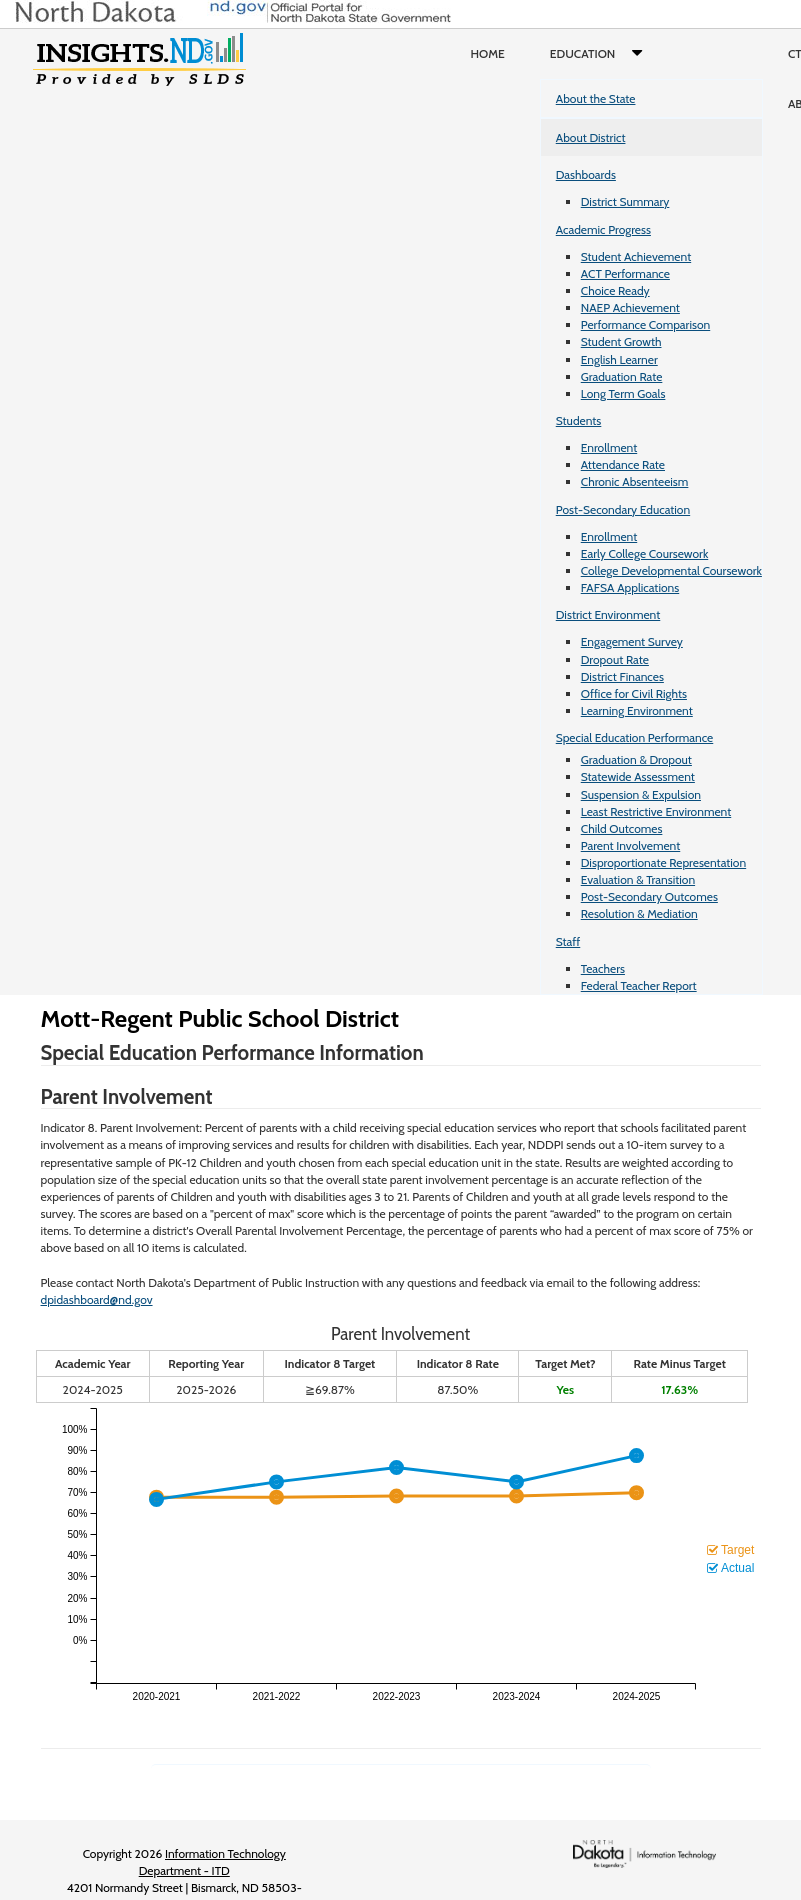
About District (591, 137)
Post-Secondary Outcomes (649, 896)
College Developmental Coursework (671, 570)
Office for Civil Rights (634, 693)
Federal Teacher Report (639, 985)
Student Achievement (636, 256)
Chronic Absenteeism (635, 481)
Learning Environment (637, 710)
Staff (568, 941)
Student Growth (621, 341)
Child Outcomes (622, 828)
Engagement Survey (632, 641)
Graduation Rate (622, 376)
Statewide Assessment (638, 776)
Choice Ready (615, 290)
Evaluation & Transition (638, 879)
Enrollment (609, 447)
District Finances (622, 676)
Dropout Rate (615, 659)
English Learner (619, 359)
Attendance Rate (623, 464)
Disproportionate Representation (663, 862)
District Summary (625, 201)
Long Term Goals (623, 393)
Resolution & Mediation (639, 913)
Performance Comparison (646, 324)
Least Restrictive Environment (656, 811)
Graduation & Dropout (636, 759)
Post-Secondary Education (623, 509)
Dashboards (586, 174)
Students (579, 420)
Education (600, 54)
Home (488, 53)
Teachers (603, 968)
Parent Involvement (631, 845)
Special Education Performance (635, 737)
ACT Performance (625, 273)
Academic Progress (603, 229)
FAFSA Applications (630, 587)
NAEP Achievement (630, 307)
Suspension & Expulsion (641, 794)
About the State (596, 98)
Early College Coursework (645, 553)
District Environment (608, 614)
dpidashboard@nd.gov (97, 1299)
